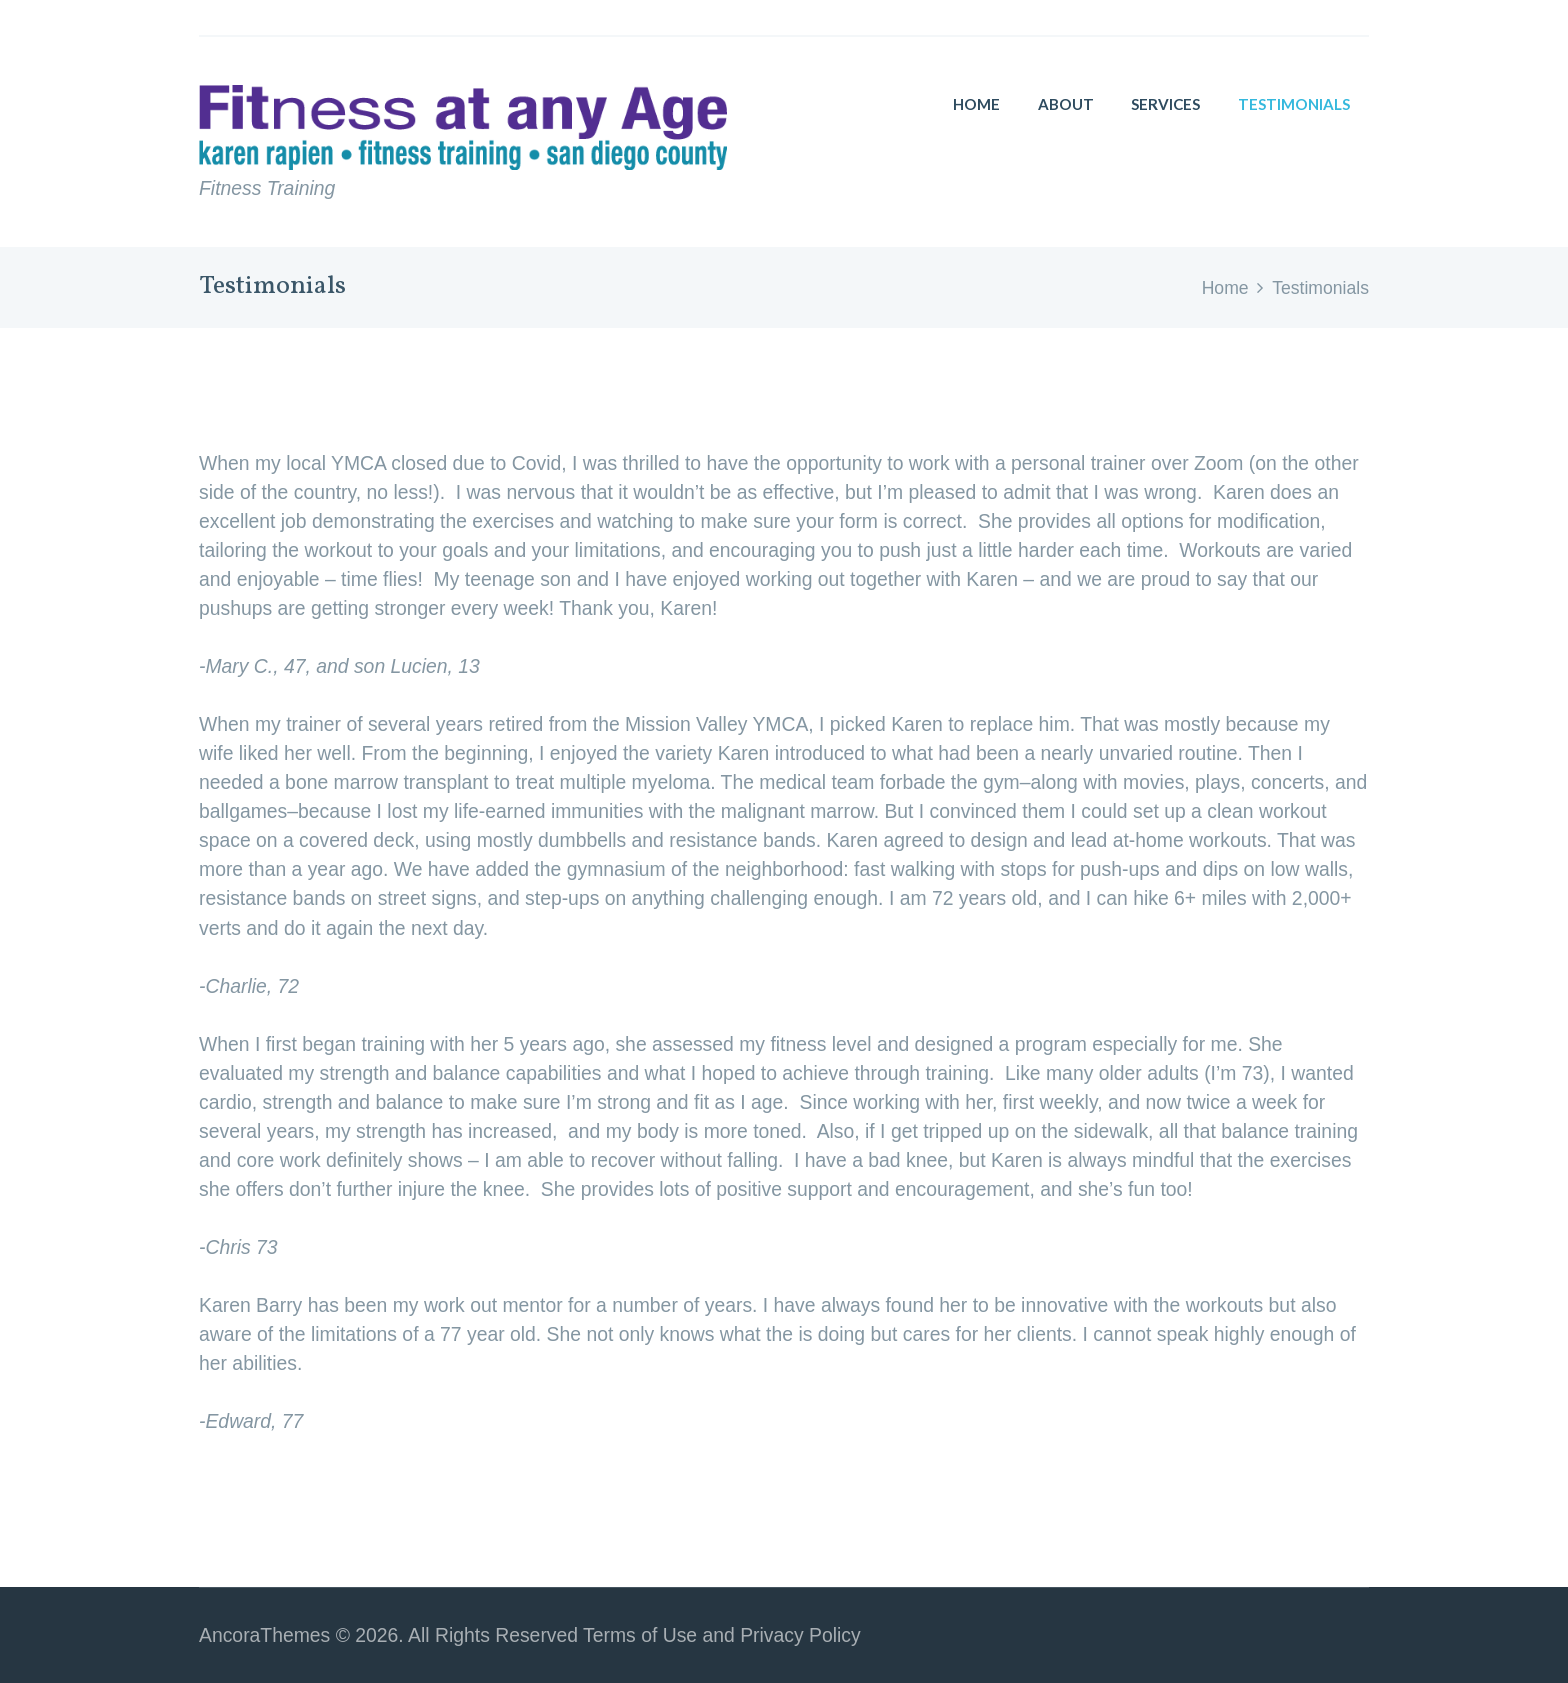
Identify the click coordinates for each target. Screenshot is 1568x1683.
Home (1225, 288)
